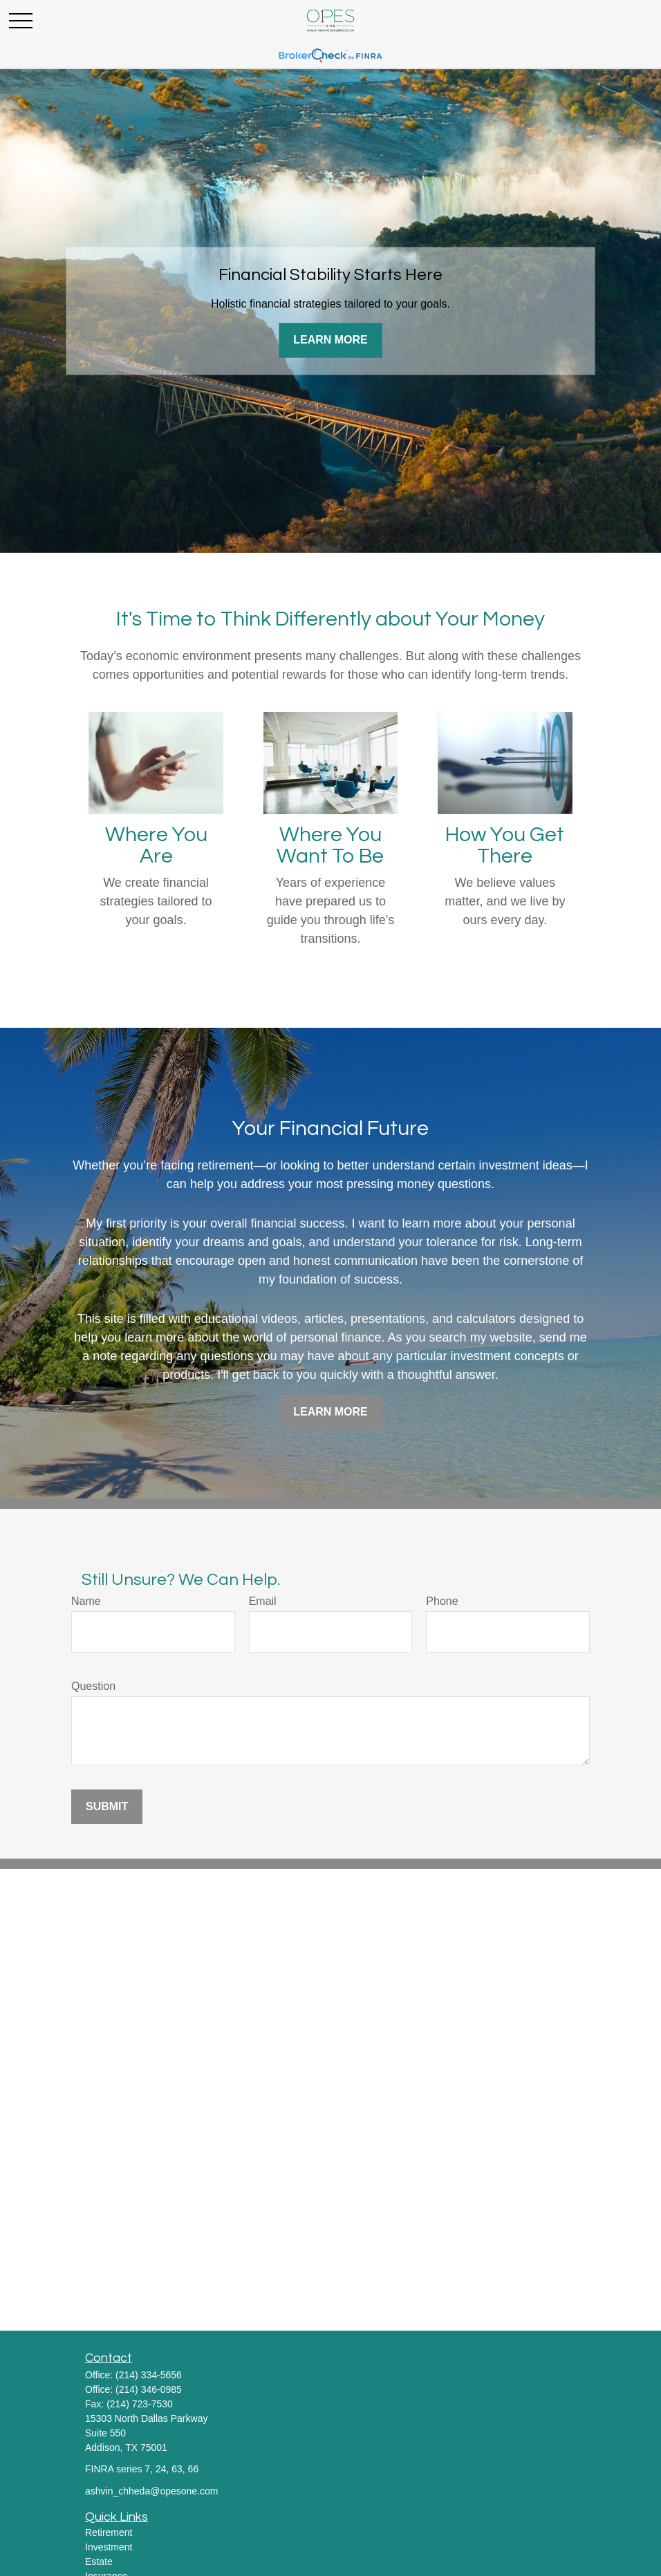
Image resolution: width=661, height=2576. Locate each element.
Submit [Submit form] (107, 1806)
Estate (99, 2561)
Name (86, 1601)
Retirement (108, 2532)
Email (263, 1601)
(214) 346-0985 (148, 2389)
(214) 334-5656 (148, 2374)
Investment (108, 2547)
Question (93, 1686)
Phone (442, 1601)
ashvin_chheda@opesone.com (151, 2491)
